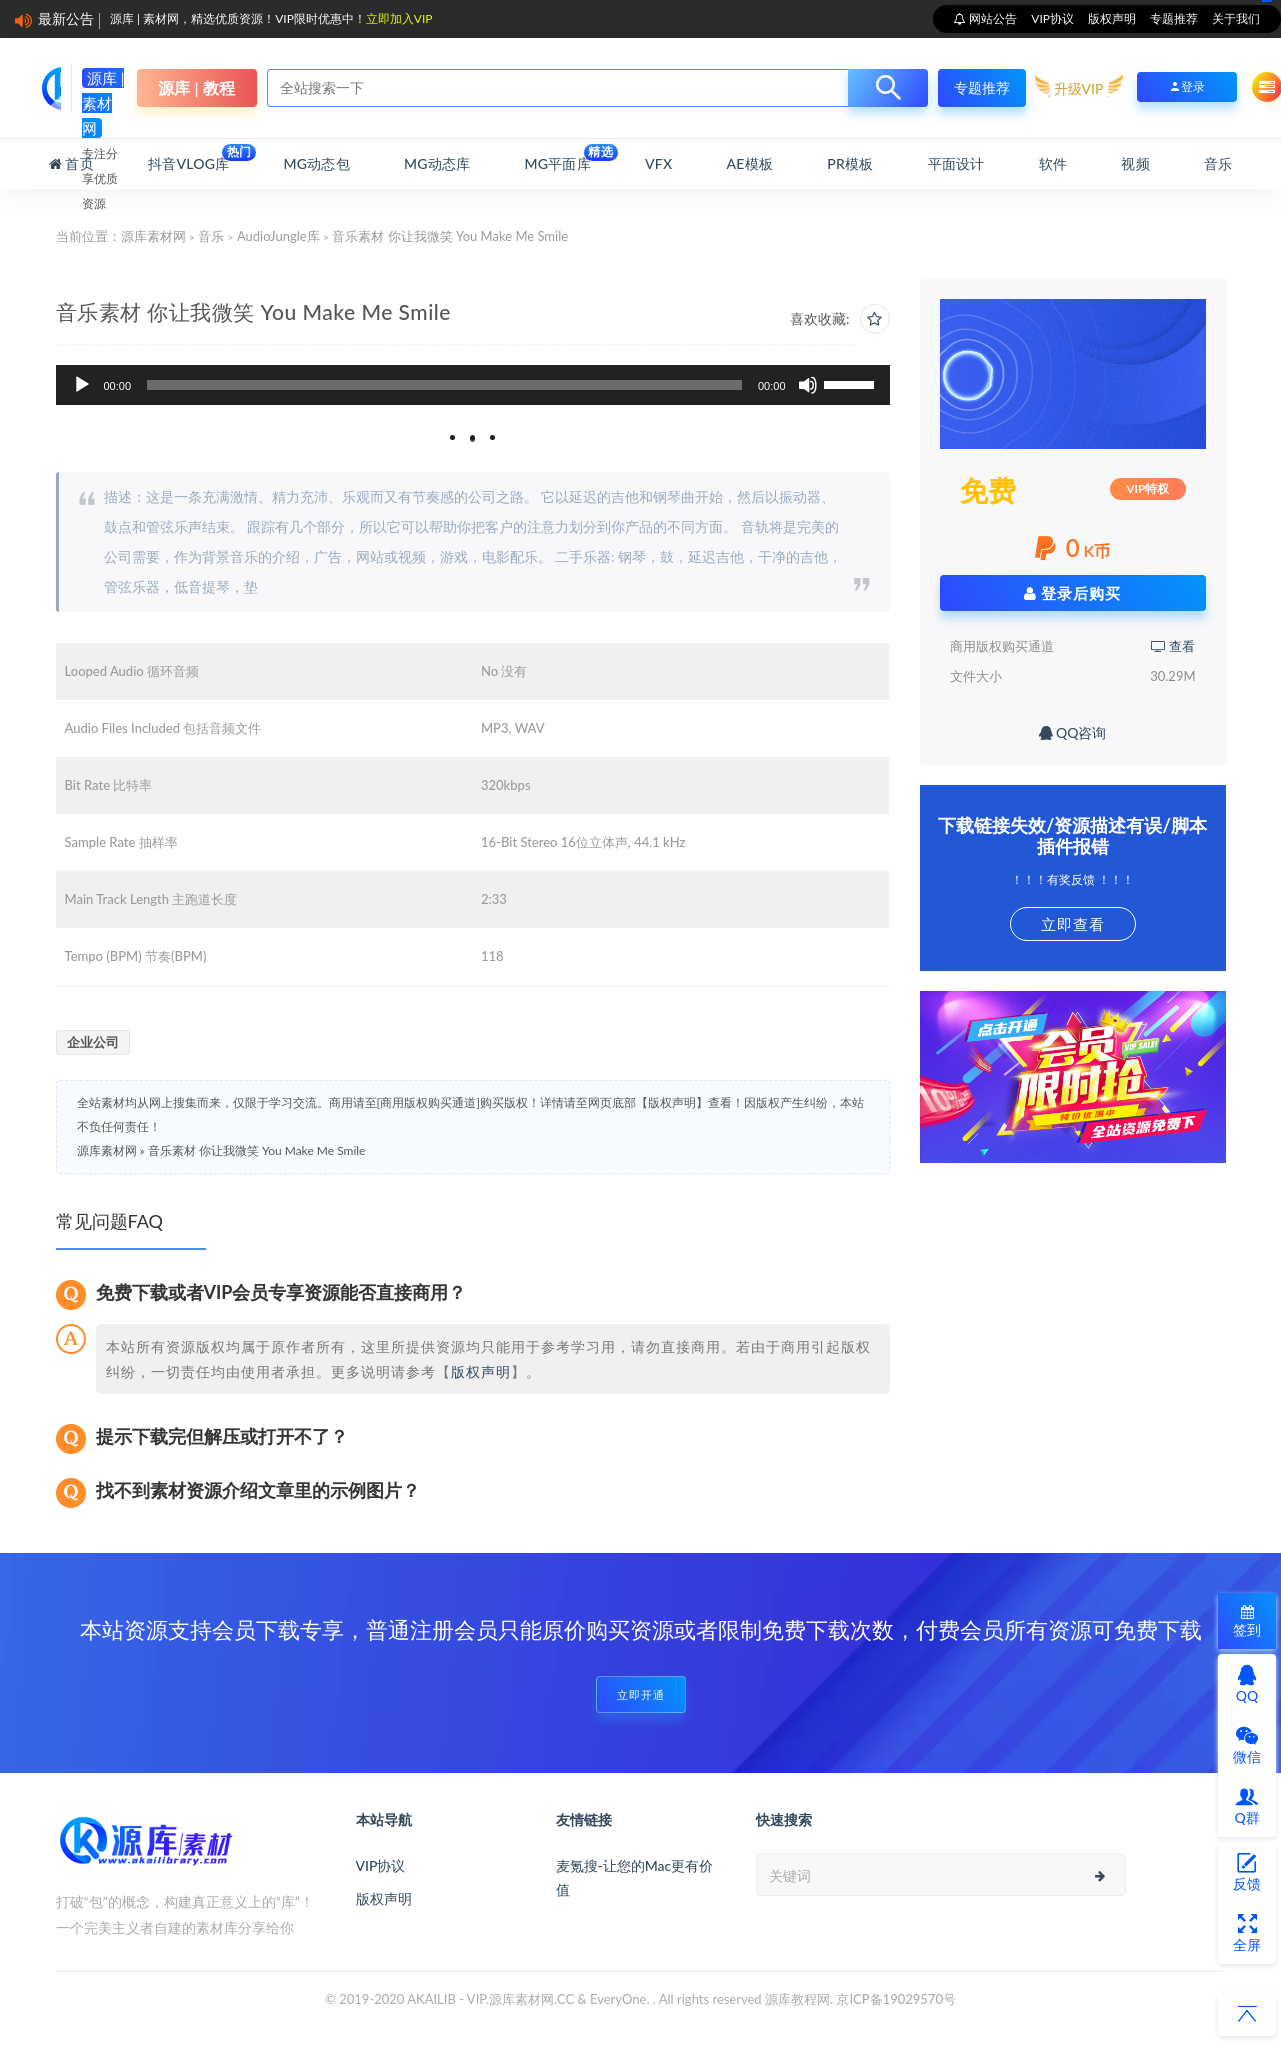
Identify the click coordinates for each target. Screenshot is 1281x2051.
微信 (1247, 1745)
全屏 (1247, 1933)
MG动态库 (437, 163)
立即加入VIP (399, 18)
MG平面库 (558, 158)
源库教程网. (799, 1999)
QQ (1247, 1684)
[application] (473, 385)
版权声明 (1112, 18)
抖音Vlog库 (188, 158)
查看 (1173, 646)
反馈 (1247, 1872)
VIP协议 (1052, 18)
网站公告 (991, 18)
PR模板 (850, 163)
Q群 (1246, 1806)
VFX (658, 163)
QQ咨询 (1073, 732)
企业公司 (93, 1042)
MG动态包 (317, 163)
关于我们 (1236, 18)
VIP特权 (1147, 488)
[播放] (82, 385)
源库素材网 (153, 236)
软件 (1053, 163)
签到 (1247, 1621)
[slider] (444, 385)
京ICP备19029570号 (896, 1999)
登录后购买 (1073, 593)
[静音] (808, 385)
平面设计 (956, 163)
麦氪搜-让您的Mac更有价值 (635, 1877)
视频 (1135, 163)
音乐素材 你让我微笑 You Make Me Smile (257, 1150)
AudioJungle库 (278, 236)
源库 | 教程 (196, 87)
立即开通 (641, 1694)
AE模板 (750, 163)
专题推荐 (1174, 18)
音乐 (1218, 163)
